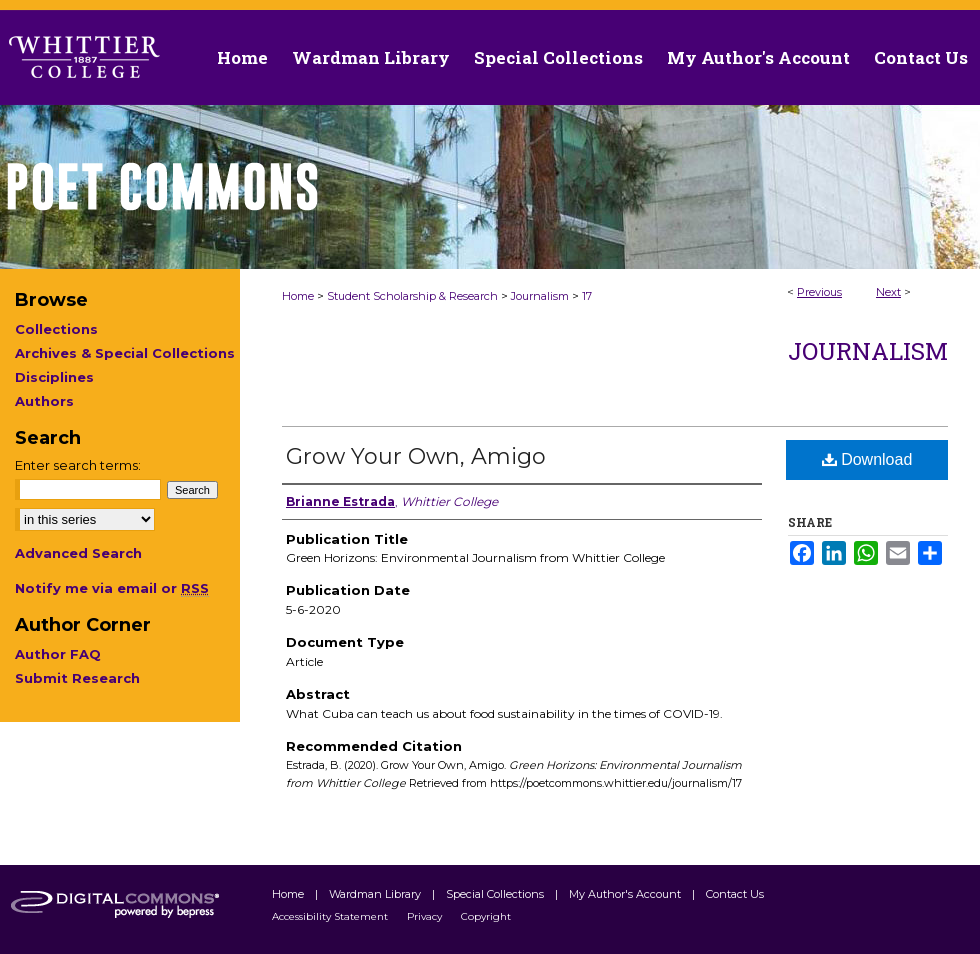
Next (888, 292)
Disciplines (54, 377)
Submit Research (77, 678)
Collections (56, 329)
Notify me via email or (112, 588)
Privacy (426, 916)
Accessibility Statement (331, 916)
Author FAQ (58, 654)
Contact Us (921, 57)
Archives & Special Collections (125, 353)
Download (867, 459)
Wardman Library (376, 894)
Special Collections (496, 894)
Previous (819, 292)
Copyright (486, 916)
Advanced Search (78, 553)
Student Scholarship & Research (412, 296)
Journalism (540, 296)
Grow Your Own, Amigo (416, 456)
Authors (44, 401)
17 (587, 296)
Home (298, 296)
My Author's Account (626, 894)
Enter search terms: (78, 465)
